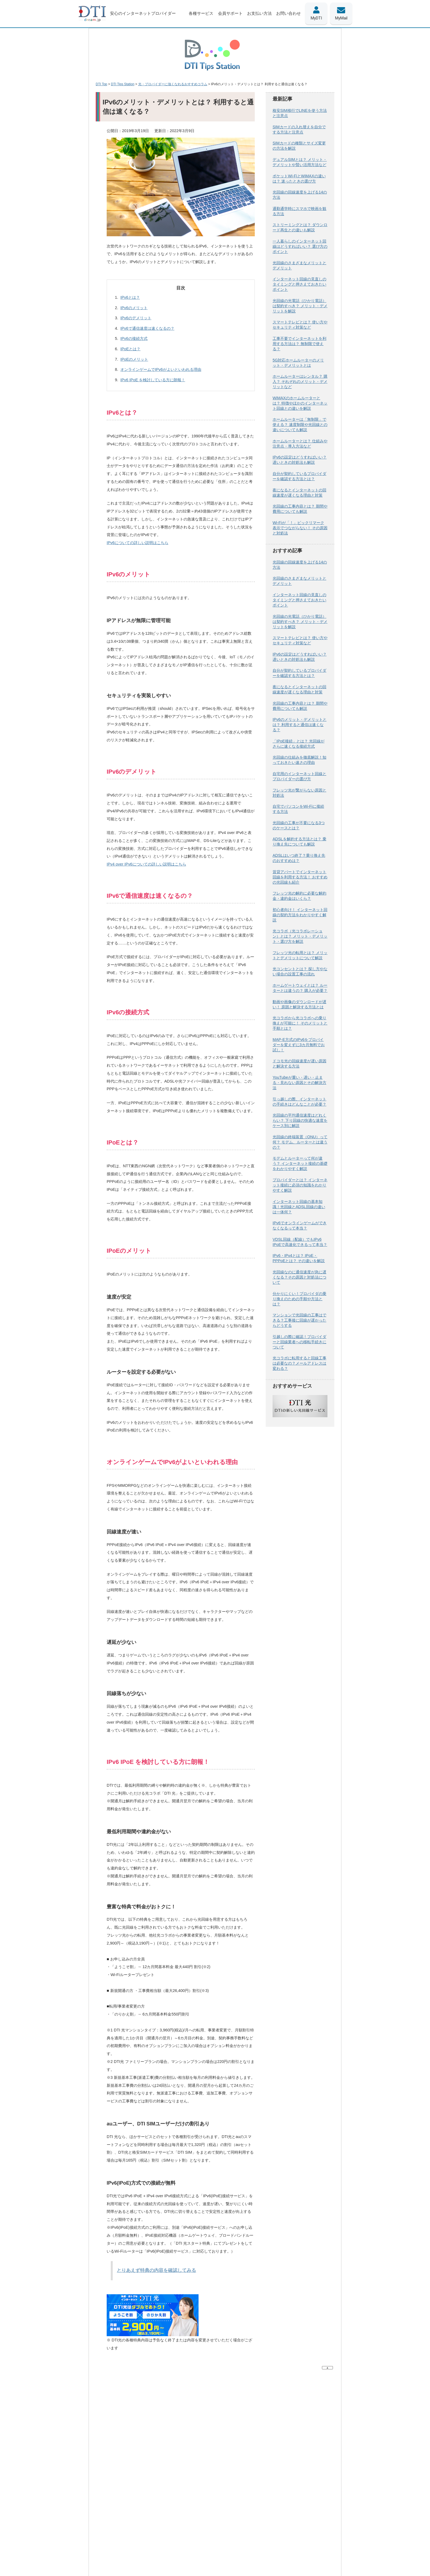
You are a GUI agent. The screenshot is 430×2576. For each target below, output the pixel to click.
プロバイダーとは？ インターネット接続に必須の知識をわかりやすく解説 (300, 1185)
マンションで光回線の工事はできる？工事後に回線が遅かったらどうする (299, 1320)
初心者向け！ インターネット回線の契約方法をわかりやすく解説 (300, 914)
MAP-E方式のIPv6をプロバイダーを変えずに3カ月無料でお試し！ (299, 1044)
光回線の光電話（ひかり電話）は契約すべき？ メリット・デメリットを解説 (300, 305)
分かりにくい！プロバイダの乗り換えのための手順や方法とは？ (299, 1298)
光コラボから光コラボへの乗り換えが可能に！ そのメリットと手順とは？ (300, 1023)
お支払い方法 (257, 13)
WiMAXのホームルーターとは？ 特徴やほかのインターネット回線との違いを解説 (300, 403)
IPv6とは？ (130, 297)
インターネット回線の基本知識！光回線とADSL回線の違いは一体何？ (299, 1206)
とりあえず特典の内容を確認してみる (156, 2270)
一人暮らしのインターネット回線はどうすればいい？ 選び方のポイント (300, 246)
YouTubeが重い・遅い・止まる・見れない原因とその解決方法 (299, 1082)
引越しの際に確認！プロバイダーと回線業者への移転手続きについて (299, 1341)
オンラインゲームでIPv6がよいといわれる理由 (160, 369)
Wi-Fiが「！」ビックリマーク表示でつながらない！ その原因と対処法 (300, 527)
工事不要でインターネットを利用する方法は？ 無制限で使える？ (299, 343)
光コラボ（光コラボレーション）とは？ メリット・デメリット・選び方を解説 (300, 936)
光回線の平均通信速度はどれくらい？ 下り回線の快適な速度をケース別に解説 (300, 1120)
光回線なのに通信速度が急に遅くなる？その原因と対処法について (299, 1277)
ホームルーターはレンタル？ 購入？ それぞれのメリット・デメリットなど (300, 381)
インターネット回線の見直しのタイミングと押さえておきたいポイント (299, 284)
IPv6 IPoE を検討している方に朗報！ (152, 380)
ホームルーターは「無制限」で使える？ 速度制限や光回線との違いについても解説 (300, 424)
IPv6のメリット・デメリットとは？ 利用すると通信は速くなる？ (300, 724)
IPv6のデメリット (135, 318)
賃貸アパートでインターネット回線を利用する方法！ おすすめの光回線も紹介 (300, 877)
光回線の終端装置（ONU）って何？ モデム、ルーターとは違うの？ (300, 1142)
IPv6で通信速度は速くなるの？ (147, 328)
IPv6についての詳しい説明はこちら (137, 542)
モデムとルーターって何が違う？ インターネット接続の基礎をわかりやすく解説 (300, 1163)
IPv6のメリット (134, 308)
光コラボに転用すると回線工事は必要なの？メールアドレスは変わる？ (299, 1363)
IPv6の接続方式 (134, 338)
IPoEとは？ (130, 349)
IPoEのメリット (134, 359)
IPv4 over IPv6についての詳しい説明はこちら (146, 864)
